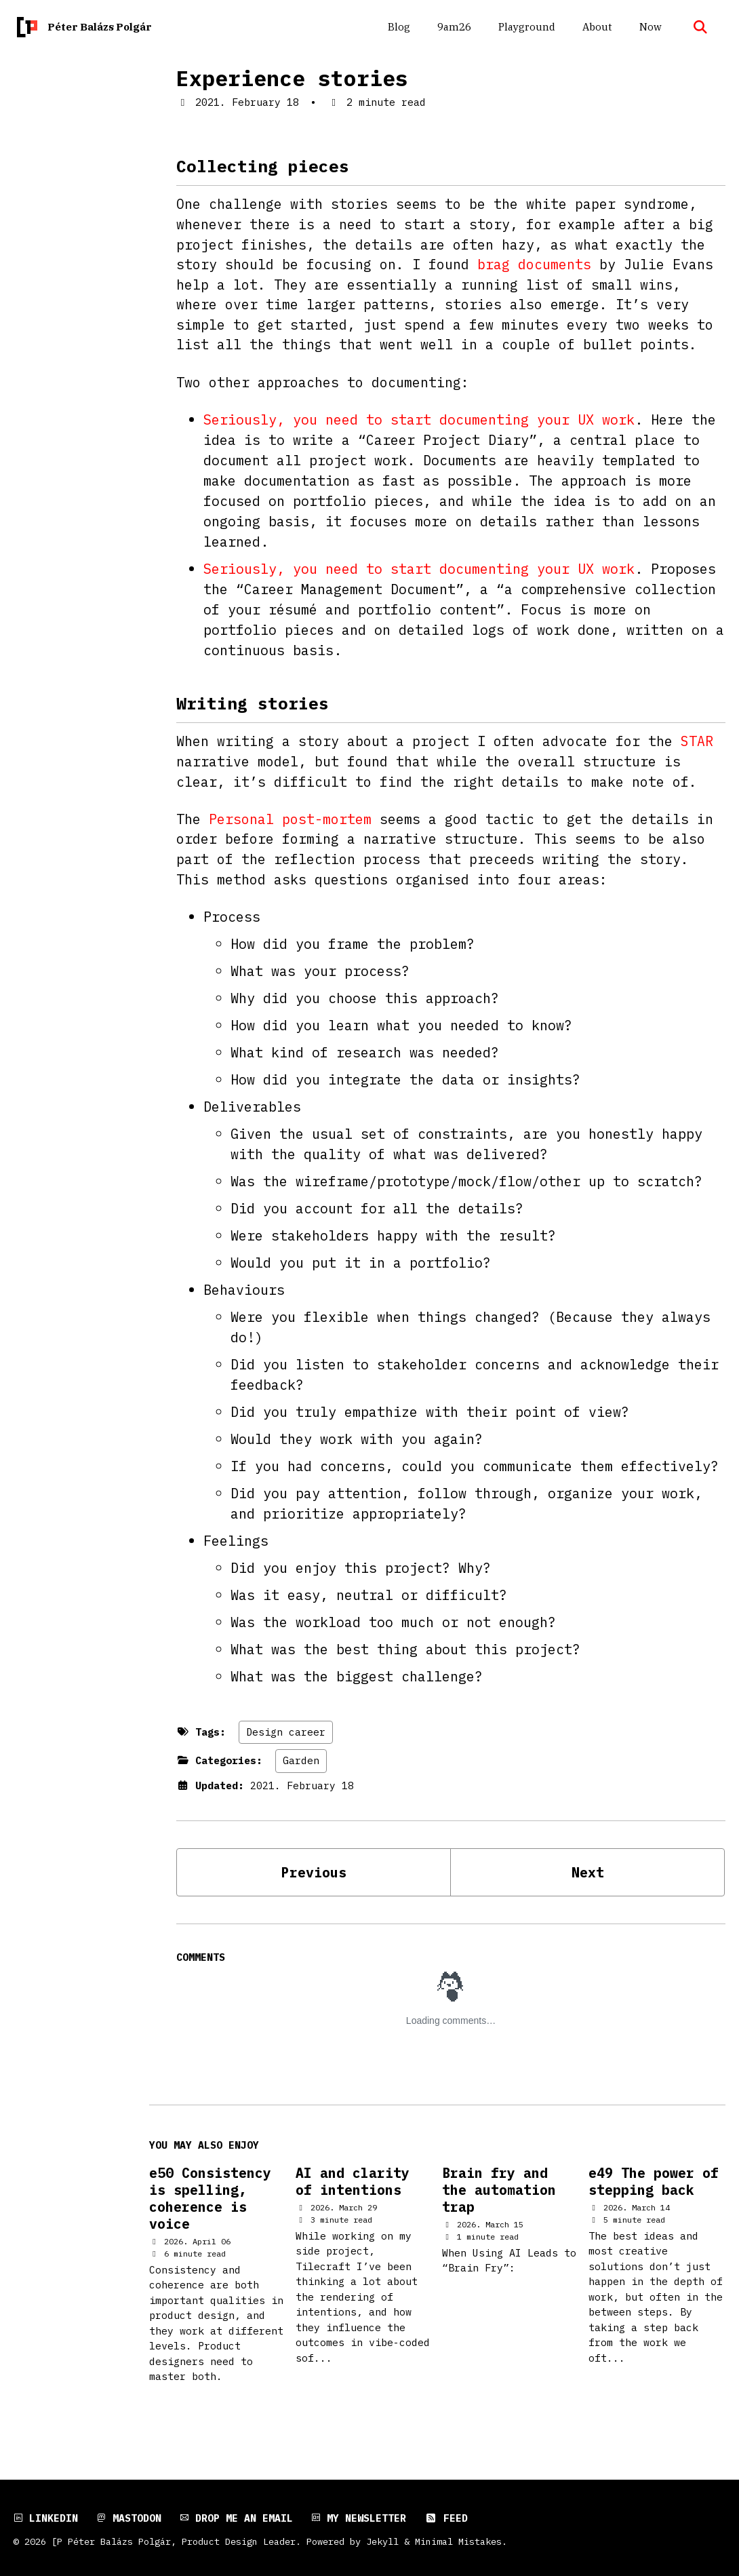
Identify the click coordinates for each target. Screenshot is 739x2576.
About (595, 26)
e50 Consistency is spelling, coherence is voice (210, 2209)
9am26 (452, 26)
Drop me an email (236, 2518)
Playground (524, 26)
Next (588, 1880)
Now (648, 26)
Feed (446, 2518)
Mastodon (128, 2518)
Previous (313, 1880)
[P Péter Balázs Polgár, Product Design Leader (174, 2541)
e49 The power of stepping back (653, 2191)
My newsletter (358, 2518)
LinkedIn (46, 2518)
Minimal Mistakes (458, 2541)
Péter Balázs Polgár (99, 26)
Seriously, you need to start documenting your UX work (419, 423)
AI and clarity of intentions (353, 2191)
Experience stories (292, 78)
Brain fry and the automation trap (499, 2200)
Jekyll (382, 2541)
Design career (285, 1738)
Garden (301, 1767)
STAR (697, 746)
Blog (397, 26)
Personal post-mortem (290, 824)
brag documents (534, 265)
